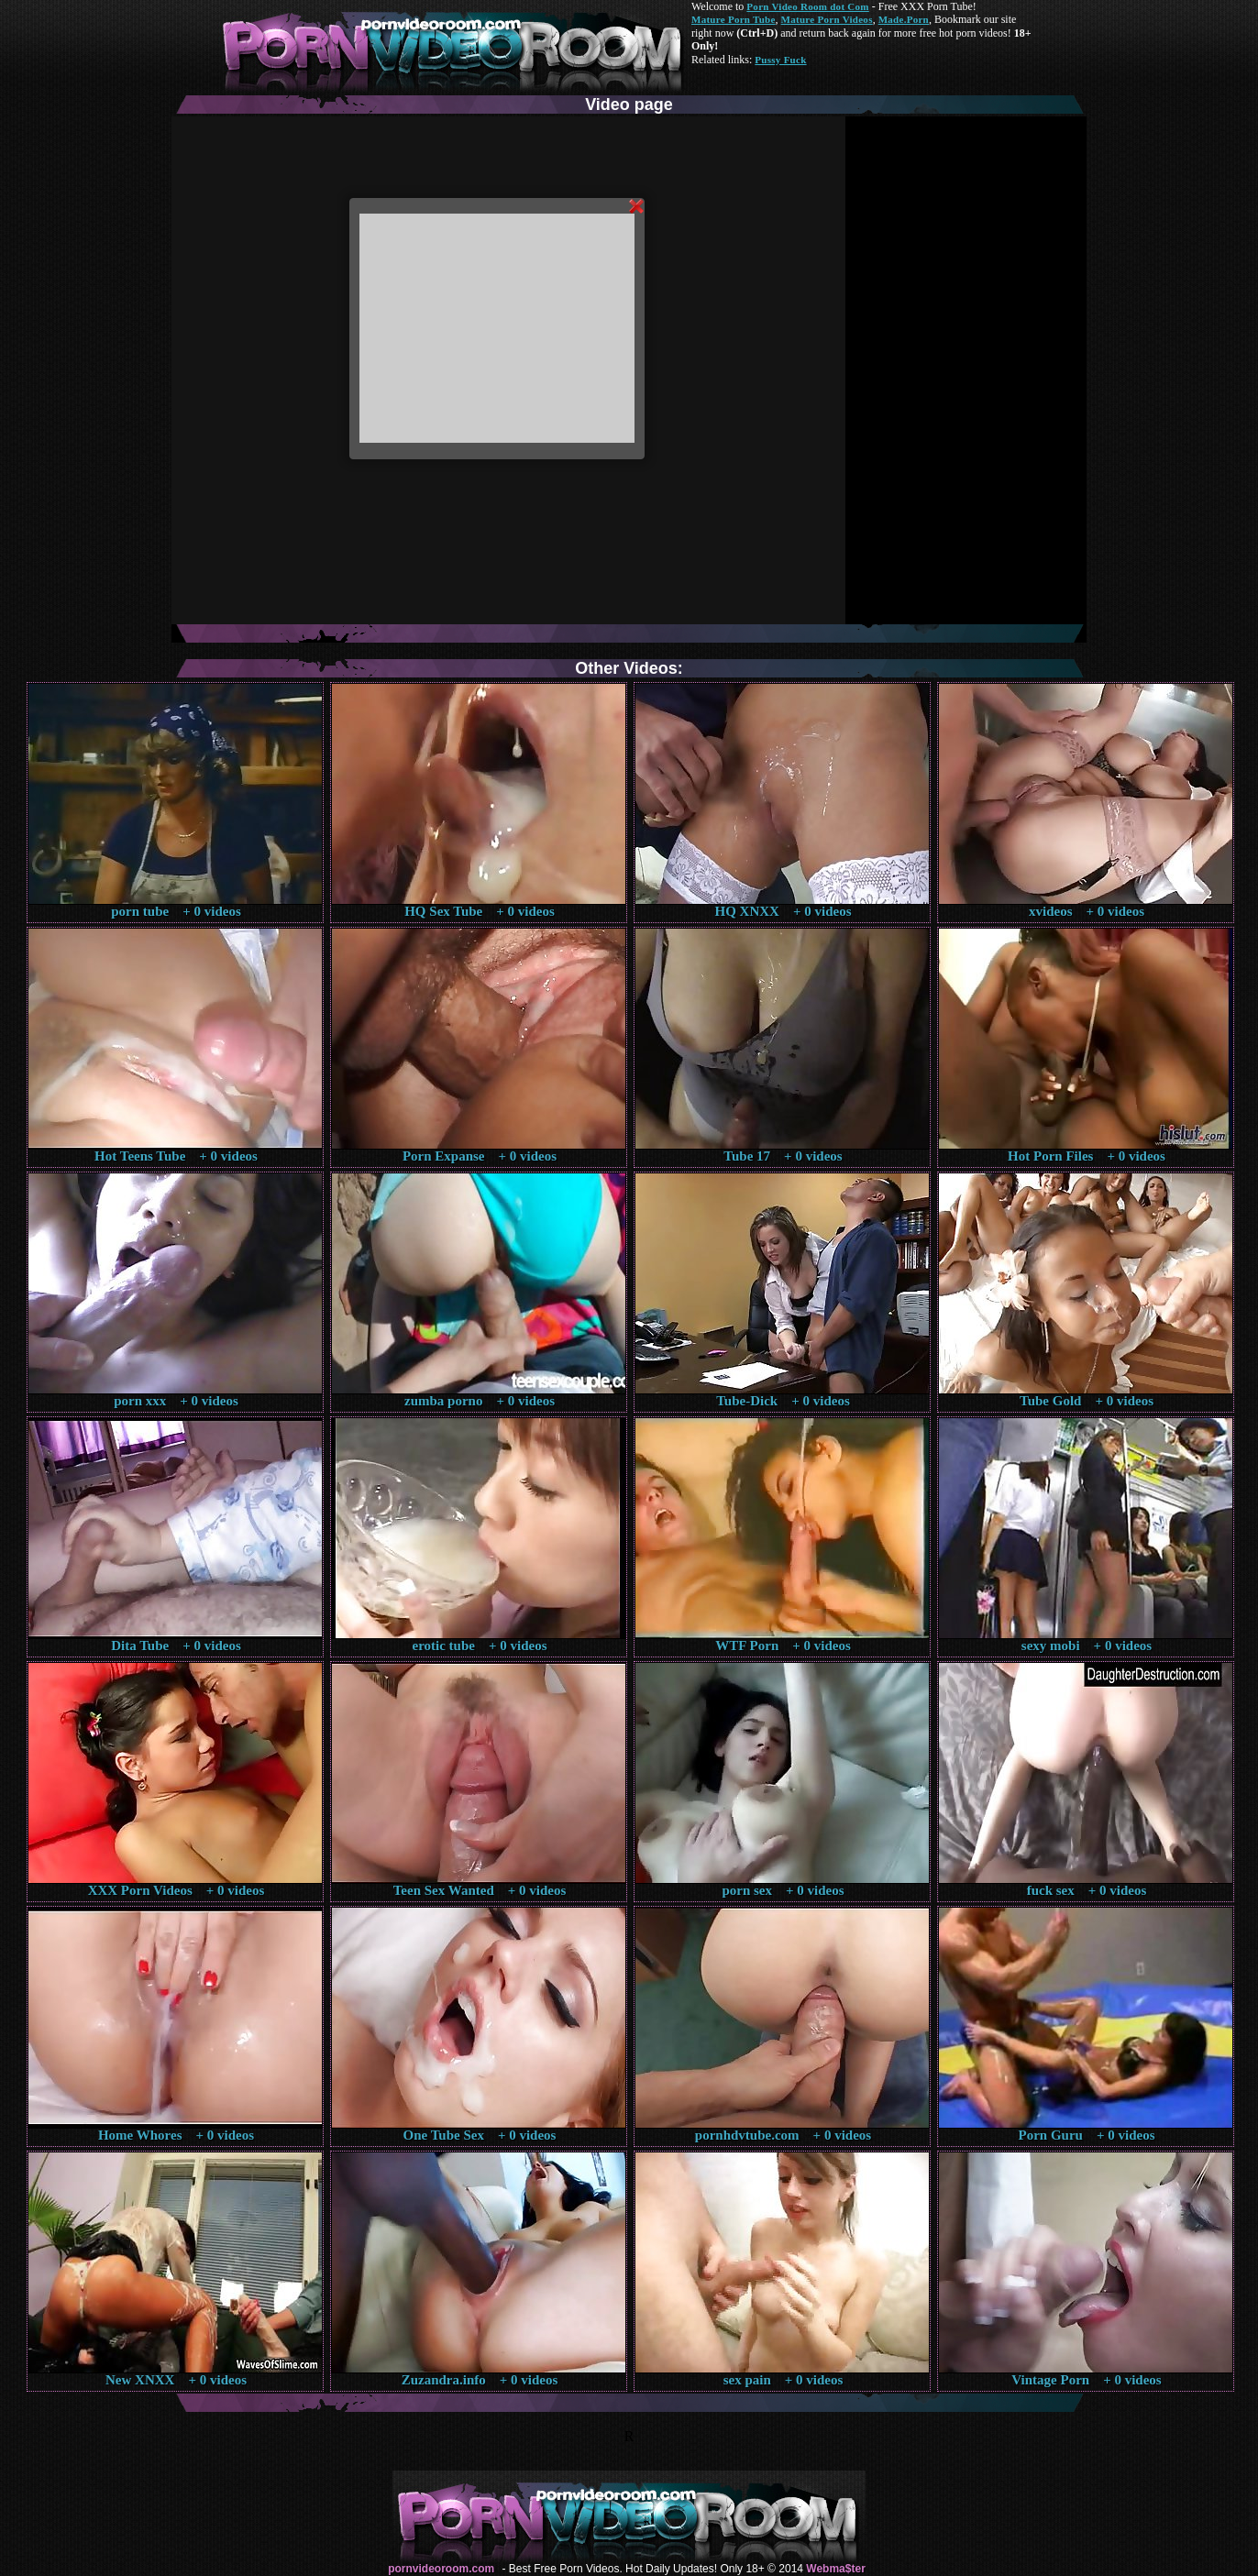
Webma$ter (835, 2568)
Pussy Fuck (780, 59)
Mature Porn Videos (827, 19)
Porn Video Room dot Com (807, 6)
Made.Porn (903, 19)
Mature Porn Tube (733, 19)
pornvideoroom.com (441, 2568)
